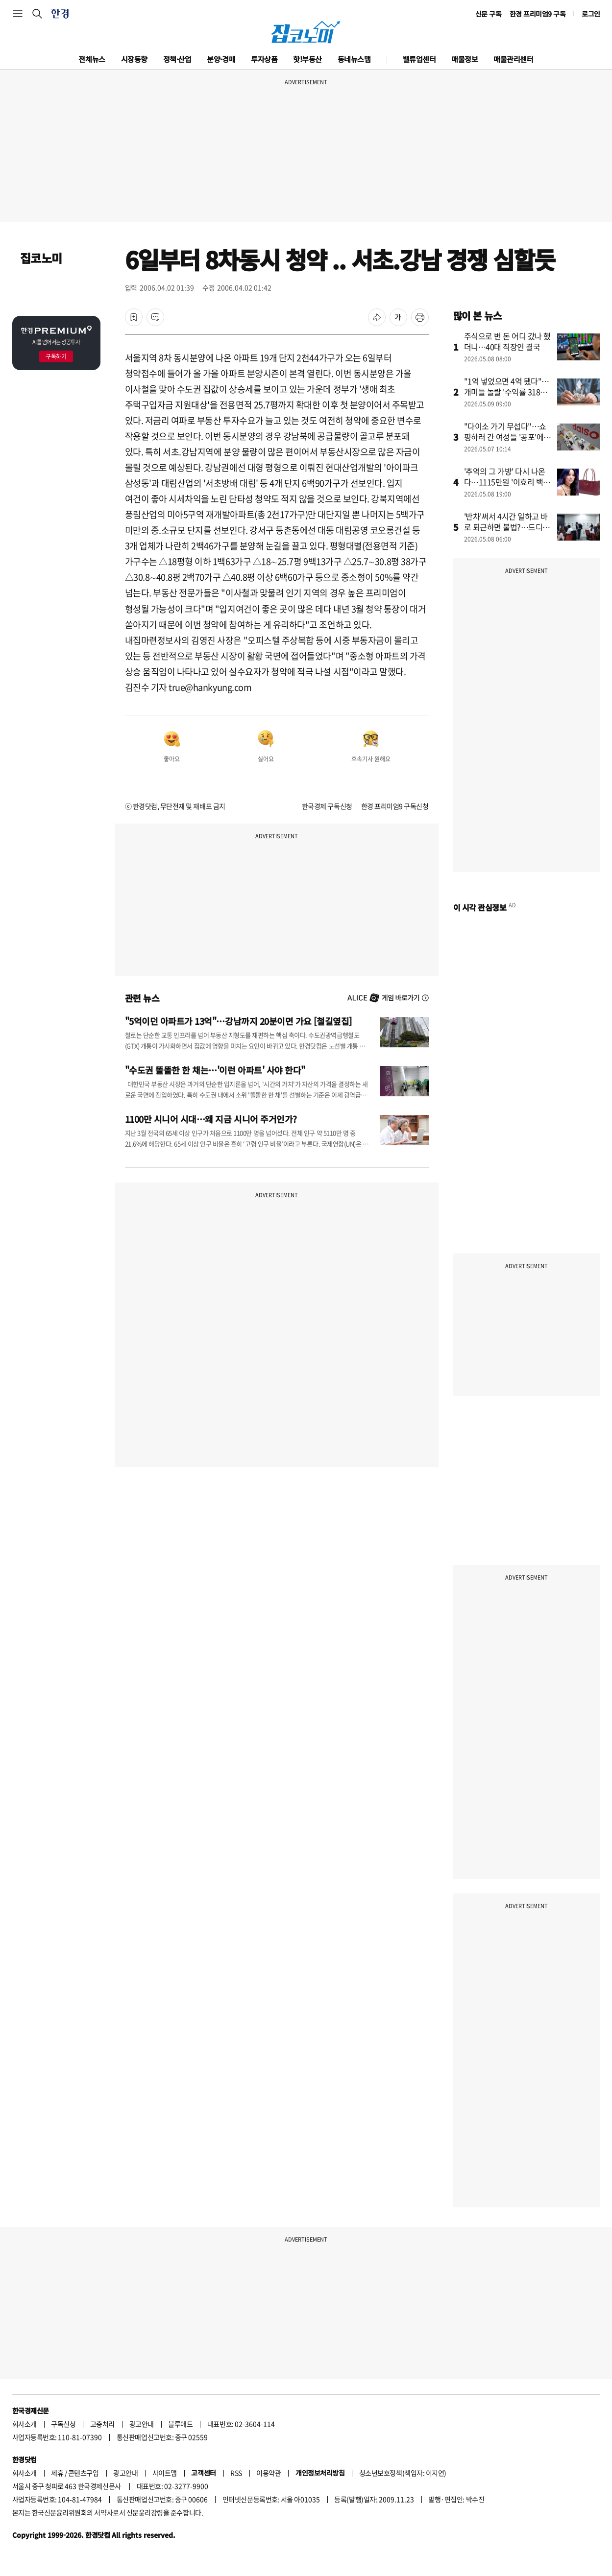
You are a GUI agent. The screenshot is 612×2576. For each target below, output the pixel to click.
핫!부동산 (307, 59)
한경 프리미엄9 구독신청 (395, 806)
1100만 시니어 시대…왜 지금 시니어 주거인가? (211, 1118)
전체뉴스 (91, 59)
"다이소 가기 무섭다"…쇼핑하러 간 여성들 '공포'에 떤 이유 (505, 436)
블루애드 (180, 2424)
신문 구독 (488, 14)
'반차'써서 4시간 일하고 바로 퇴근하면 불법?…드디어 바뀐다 (507, 527)
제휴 (57, 2473)
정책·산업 (177, 59)
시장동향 (134, 59)
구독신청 (63, 2424)
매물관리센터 (513, 59)
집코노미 (41, 257)
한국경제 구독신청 (327, 806)
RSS (236, 2473)
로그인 (591, 14)
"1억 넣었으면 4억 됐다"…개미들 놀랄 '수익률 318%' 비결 (507, 391)
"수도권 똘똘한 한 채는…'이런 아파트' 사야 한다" (215, 1069)
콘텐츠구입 (83, 2473)
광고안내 (141, 2424)
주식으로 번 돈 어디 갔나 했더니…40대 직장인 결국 (507, 341)
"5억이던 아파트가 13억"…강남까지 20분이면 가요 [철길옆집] (238, 1021)
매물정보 (464, 59)
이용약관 (268, 2473)
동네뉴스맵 (354, 59)
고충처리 (102, 2424)
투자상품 (264, 59)
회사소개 (24, 2424)
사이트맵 (164, 2473)
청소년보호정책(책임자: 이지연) (402, 2473)
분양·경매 (221, 59)
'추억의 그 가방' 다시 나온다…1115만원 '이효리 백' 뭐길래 (505, 481)
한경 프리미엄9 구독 (538, 14)
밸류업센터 (419, 59)
